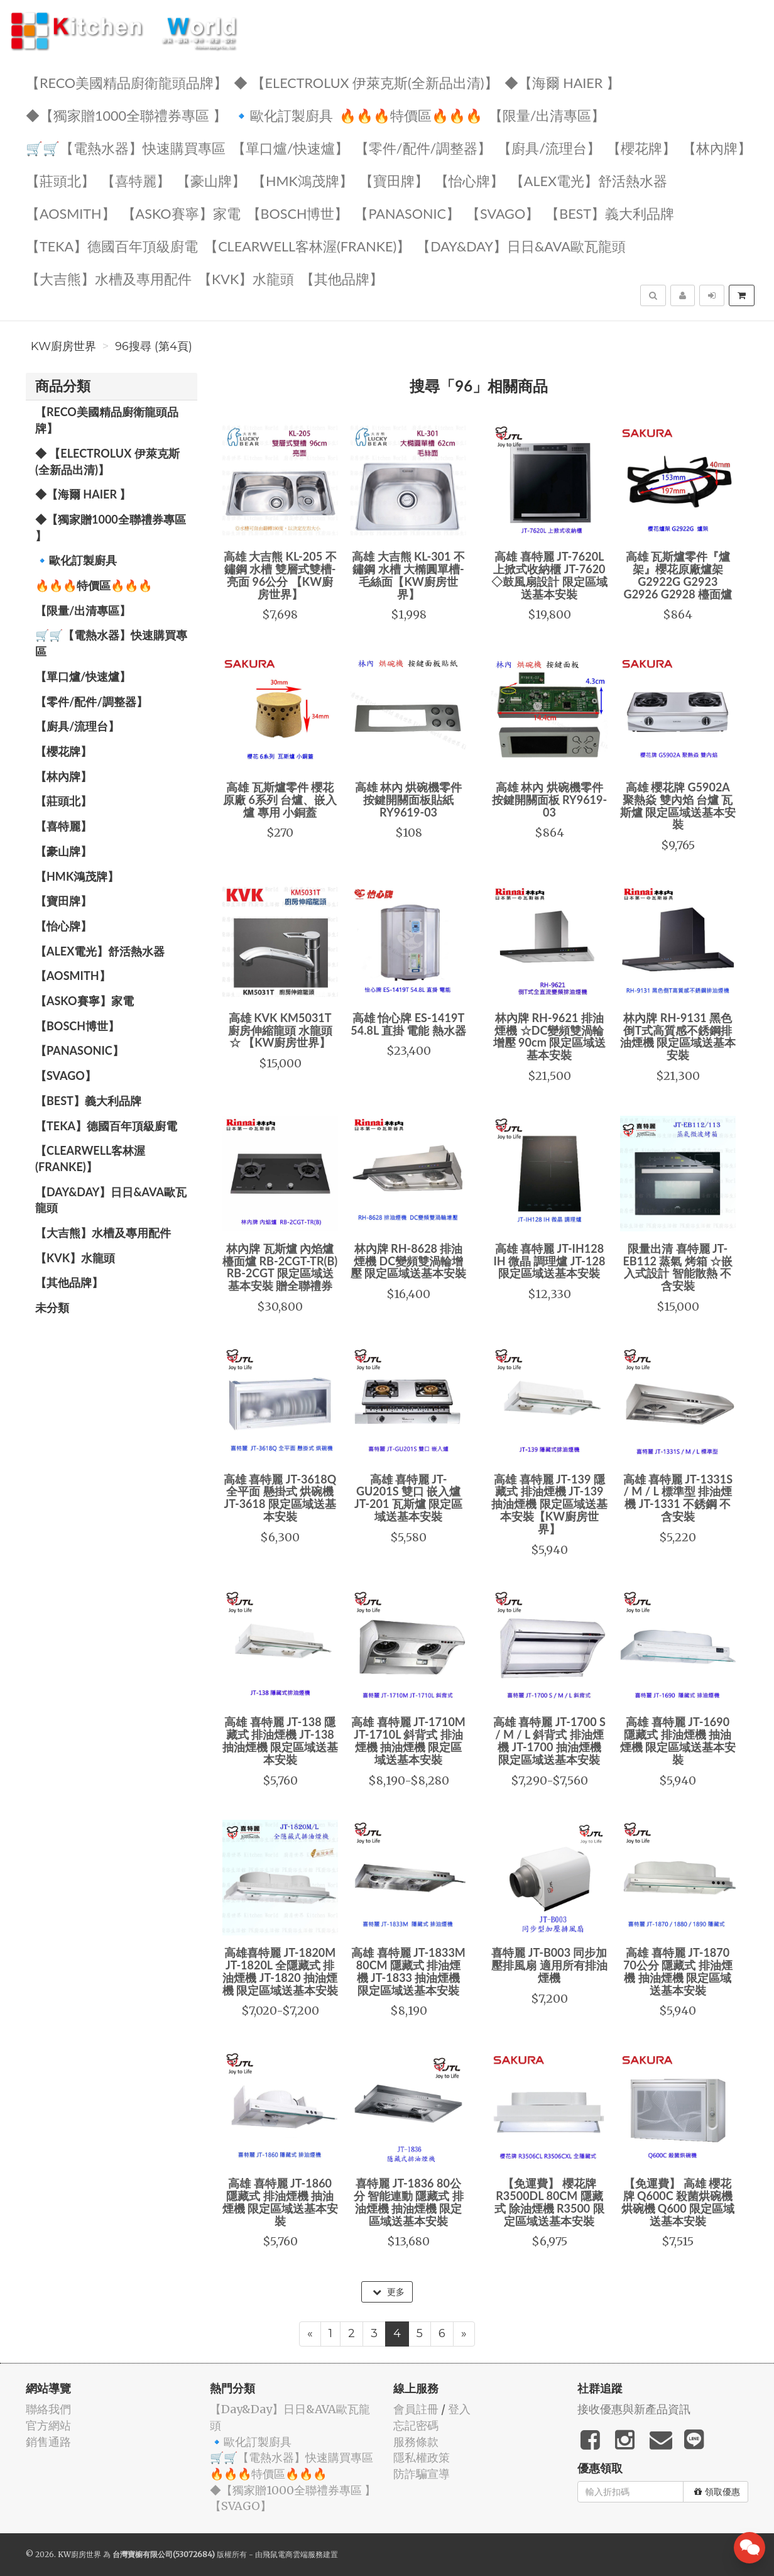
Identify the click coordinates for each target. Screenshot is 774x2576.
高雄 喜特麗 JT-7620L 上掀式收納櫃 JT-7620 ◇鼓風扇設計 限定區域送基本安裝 (549, 574)
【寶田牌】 (393, 180)
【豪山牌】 (211, 180)
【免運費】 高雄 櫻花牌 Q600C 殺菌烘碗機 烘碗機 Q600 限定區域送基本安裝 (678, 2201)
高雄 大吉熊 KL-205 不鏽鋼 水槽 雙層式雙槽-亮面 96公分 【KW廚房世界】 (280, 574)
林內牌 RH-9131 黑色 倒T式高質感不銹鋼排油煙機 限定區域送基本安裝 (678, 1036)
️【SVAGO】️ (502, 213)
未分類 (52, 1307)
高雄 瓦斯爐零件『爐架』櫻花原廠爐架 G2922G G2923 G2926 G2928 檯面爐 (678, 574)
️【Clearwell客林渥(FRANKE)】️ (307, 245)
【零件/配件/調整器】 (423, 147)
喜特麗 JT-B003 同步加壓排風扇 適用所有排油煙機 (549, 1965)
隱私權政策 (421, 2457)
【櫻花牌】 (641, 147)
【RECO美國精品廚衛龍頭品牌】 (126, 82)
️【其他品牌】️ (341, 278)
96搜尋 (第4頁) (153, 346)
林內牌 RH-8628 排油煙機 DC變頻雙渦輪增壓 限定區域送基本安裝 (408, 1260)
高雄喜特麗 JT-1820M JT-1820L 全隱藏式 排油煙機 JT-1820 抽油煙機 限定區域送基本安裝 (280, 1971)
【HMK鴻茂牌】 (302, 180)
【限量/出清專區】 (547, 114)
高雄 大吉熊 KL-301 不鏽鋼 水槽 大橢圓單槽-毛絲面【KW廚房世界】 (408, 574)
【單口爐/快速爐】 (290, 147)
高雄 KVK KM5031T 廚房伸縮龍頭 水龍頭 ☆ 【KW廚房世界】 (280, 1030)
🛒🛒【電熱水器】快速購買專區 (126, 147)
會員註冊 (416, 2409)
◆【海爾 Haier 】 (562, 82)
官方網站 (48, 2425)
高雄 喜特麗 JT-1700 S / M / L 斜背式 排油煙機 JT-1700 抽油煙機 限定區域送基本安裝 (549, 1740)
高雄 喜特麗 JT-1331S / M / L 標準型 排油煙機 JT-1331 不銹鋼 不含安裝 (678, 1497)
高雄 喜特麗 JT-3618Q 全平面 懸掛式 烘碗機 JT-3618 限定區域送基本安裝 (280, 1497)
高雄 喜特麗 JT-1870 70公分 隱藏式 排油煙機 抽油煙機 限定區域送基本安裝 (678, 1971)
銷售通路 (48, 2442)
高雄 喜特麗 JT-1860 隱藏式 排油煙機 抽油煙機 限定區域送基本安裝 (280, 2201)
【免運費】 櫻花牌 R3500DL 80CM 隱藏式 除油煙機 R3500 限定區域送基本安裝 (549, 2201)
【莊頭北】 (60, 180)
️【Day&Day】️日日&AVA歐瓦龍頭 (521, 245)
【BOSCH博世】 (298, 213)
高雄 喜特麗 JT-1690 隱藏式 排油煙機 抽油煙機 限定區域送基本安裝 (678, 1740)
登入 (459, 2409)
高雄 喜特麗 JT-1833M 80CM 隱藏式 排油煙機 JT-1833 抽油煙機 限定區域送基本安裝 (408, 1971)
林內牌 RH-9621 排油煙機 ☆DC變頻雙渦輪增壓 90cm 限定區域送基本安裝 (549, 1036)
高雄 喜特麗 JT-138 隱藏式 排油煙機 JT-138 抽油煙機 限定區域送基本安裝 (280, 1740)
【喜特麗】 (135, 180)
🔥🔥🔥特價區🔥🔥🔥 (410, 114)
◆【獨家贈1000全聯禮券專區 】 (126, 114)
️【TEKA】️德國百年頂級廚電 (112, 245)
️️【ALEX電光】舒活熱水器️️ (588, 180)
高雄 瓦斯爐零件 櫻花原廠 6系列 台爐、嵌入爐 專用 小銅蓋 (280, 799)
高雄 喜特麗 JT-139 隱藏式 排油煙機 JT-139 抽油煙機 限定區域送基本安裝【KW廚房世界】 (549, 1504)
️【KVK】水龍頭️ (246, 278)
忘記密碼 (416, 2425)
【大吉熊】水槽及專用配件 (109, 278)
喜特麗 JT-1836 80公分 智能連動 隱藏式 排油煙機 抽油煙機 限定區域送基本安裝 (409, 2201)
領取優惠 (717, 2491)
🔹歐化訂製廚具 (283, 114)
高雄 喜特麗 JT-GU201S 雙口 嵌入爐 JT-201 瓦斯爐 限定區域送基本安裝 (408, 1497)
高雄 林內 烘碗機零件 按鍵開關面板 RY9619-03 (549, 799)
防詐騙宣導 (421, 2474)
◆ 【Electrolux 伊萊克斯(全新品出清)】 (366, 82)
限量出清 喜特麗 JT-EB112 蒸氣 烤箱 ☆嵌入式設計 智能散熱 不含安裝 (678, 1266)
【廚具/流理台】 (549, 147)
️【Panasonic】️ (407, 213)
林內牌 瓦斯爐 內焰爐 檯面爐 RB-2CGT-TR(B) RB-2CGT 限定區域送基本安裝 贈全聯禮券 (279, 1266)
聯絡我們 (48, 2409)
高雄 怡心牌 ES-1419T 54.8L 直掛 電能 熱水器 (408, 1024)
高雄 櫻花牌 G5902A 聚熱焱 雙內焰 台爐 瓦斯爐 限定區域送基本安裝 (678, 805)
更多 (389, 2292)
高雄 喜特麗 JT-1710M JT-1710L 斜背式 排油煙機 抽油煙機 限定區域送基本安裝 (408, 1740)
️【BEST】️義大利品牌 (609, 213)
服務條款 (416, 2442)
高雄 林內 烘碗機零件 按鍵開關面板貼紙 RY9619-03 (408, 799)
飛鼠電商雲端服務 (293, 2554)
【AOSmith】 (71, 213)
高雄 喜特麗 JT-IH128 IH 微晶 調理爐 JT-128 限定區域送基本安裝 (550, 1260)
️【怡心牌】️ (469, 180)
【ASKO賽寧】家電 (181, 213)
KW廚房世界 (63, 346)
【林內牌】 (716, 147)
